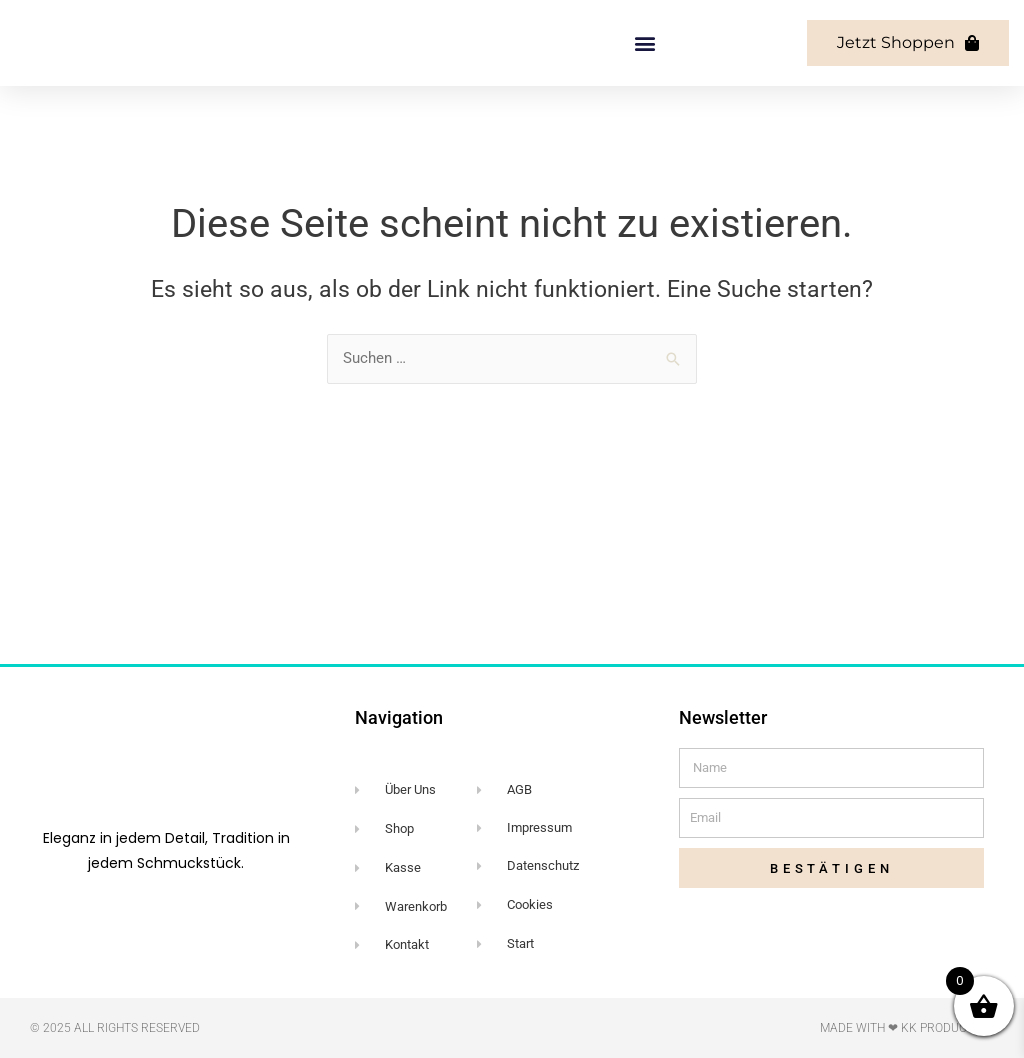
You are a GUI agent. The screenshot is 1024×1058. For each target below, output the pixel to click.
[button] (644, 127)
